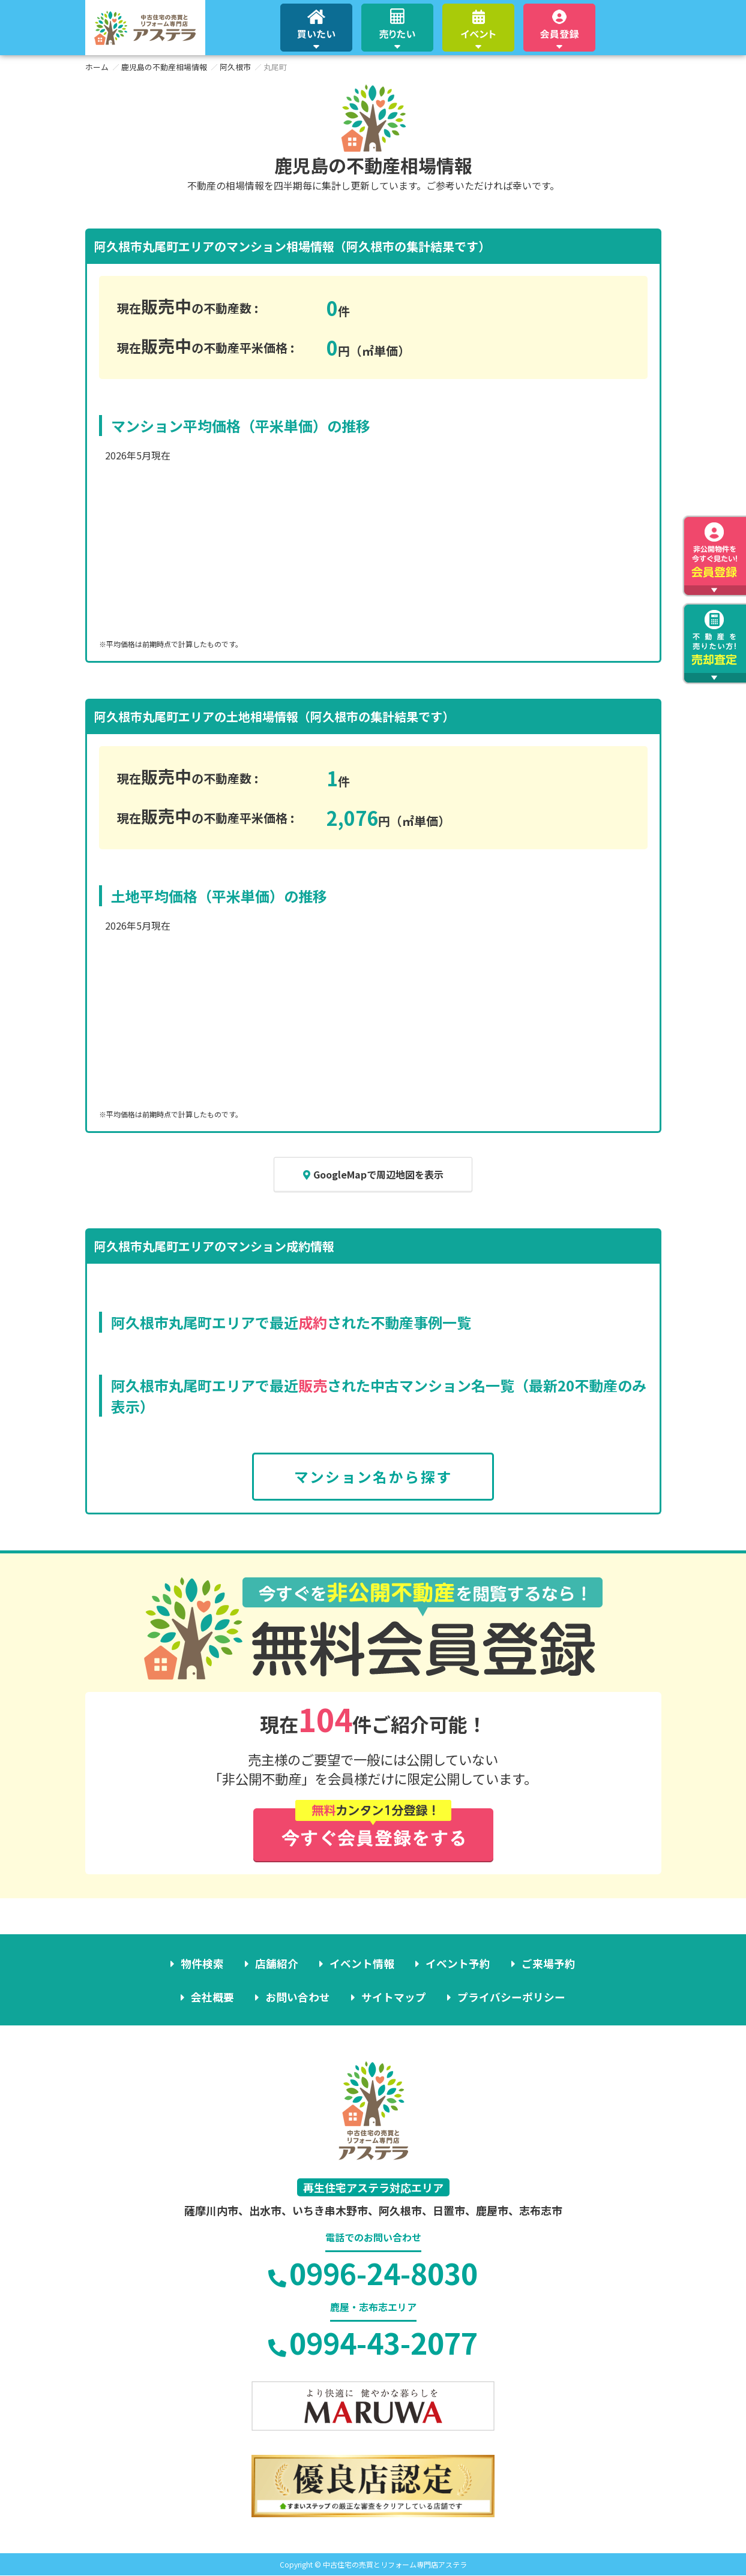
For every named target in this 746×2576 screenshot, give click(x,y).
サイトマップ (393, 1997)
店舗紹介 (277, 1963)
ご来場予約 (547, 1963)
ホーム (97, 67)
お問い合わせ (298, 1997)
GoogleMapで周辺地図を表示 (373, 1174)
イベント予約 (457, 1963)
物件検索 (203, 1963)
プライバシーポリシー (511, 1997)
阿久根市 (235, 67)
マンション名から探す (373, 1476)
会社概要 (213, 1997)
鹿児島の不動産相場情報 (164, 67)
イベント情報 (361, 1963)
